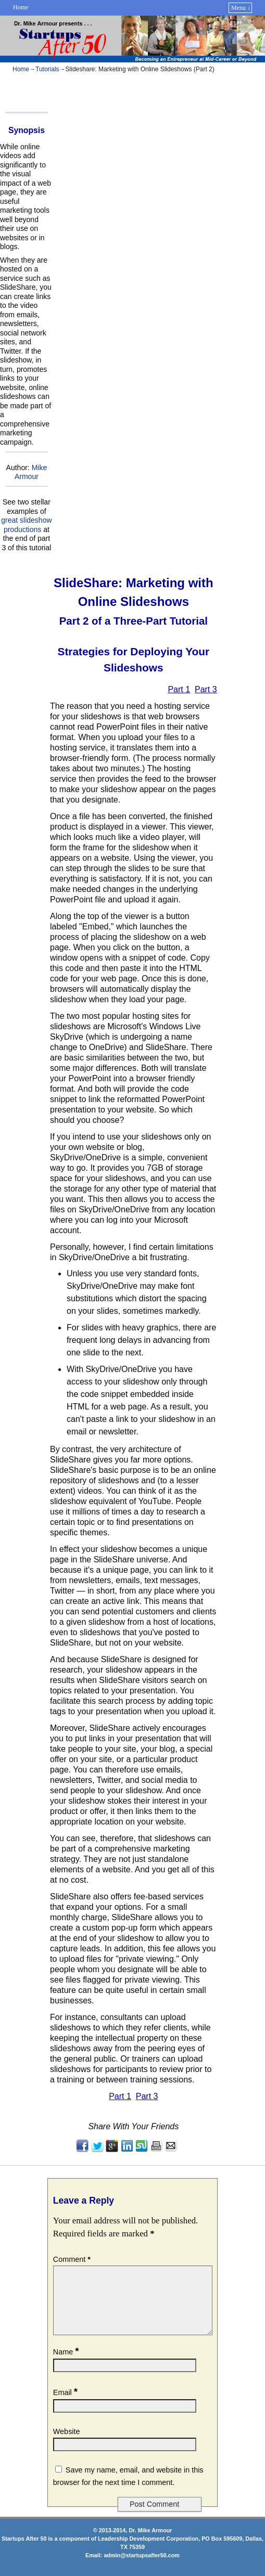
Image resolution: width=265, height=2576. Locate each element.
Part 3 (206, 689)
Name (67, 2364)
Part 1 (179, 689)
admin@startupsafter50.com (142, 2568)
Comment (73, 2259)
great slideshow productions (26, 525)
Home (20, 7)
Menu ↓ (240, 7)
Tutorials (47, 69)
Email (66, 2405)
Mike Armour (31, 472)
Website (66, 2444)
